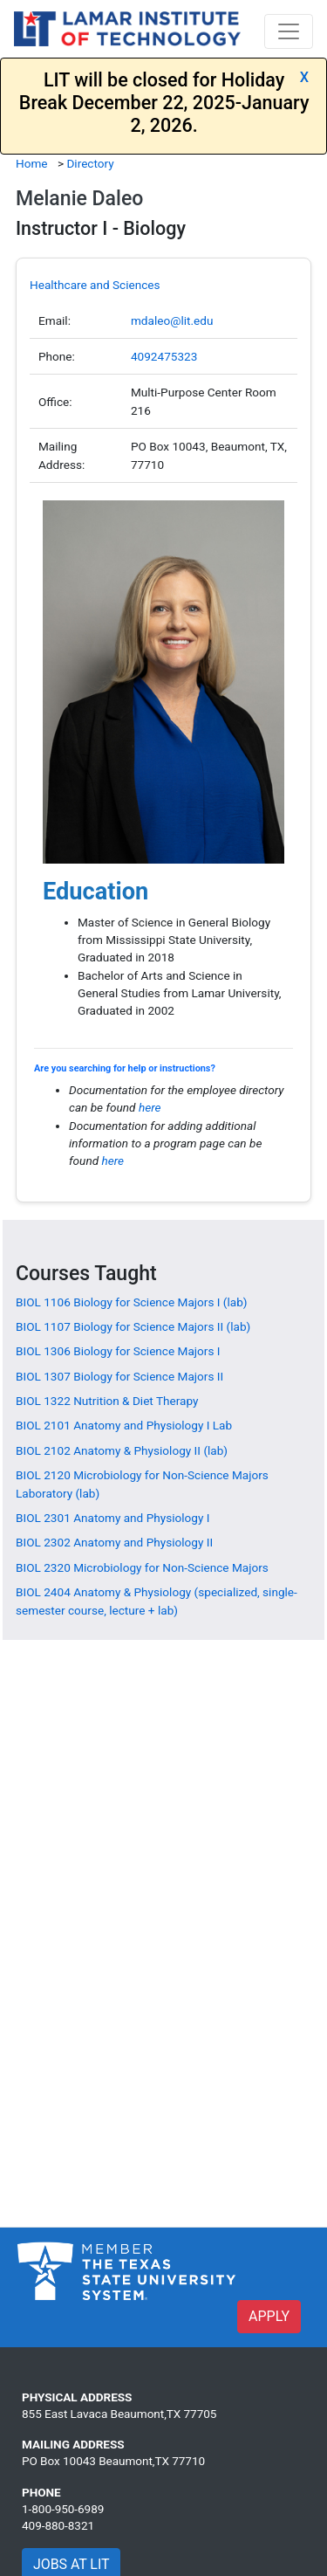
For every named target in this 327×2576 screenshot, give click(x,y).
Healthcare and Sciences (95, 285)
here (150, 1107)
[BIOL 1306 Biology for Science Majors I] (118, 1351)
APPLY (269, 2316)
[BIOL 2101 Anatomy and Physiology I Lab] (124, 1425)
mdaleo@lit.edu (172, 320)
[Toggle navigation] (288, 31)
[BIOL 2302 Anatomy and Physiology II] (114, 1542)
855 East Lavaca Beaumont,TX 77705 (119, 2414)
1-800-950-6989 (63, 2509)
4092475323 (164, 356)
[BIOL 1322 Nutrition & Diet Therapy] (107, 1401)
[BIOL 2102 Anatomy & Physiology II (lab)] (122, 1450)
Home (32, 163)
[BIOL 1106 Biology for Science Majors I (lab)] (132, 1302)
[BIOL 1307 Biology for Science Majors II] (119, 1376)
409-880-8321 (58, 2525)
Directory (89, 163)
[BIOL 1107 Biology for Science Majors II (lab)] (133, 1326)
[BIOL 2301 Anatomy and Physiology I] (112, 1518)
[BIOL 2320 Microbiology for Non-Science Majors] (142, 1567)
